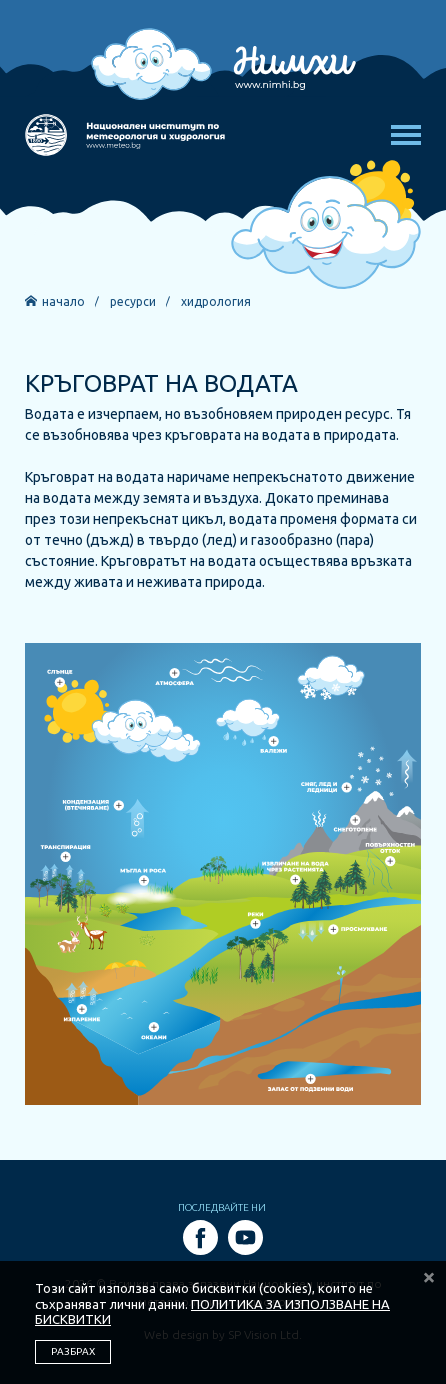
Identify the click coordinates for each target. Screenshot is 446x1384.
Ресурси (133, 302)
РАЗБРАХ (73, 1351)
